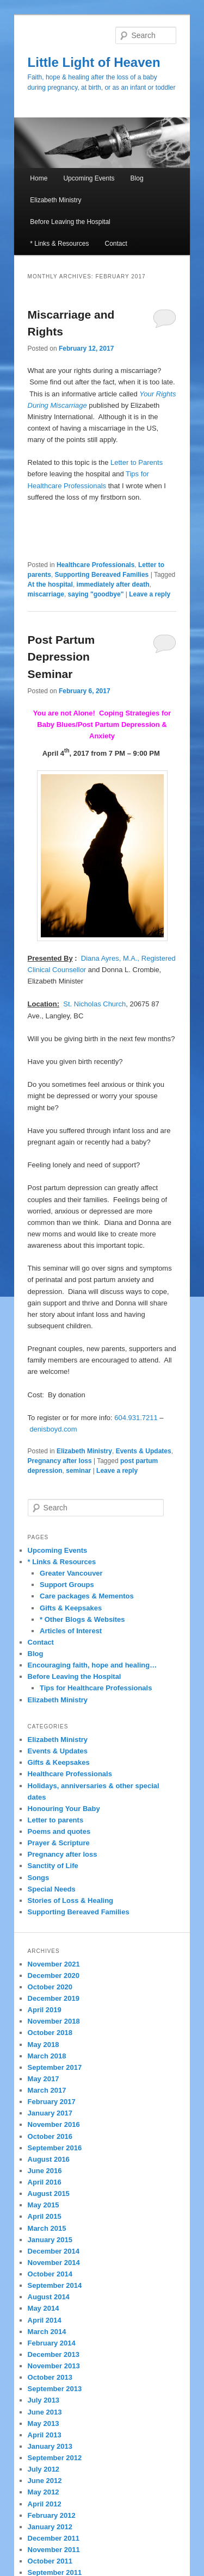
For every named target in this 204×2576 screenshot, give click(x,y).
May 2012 (43, 2492)
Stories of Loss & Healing (70, 1900)
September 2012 (55, 2458)
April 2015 (44, 2216)
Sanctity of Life (53, 1866)
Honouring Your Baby (64, 1809)
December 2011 (53, 2538)
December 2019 (53, 1998)
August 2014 (49, 2297)
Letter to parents (56, 1820)
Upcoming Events (88, 178)
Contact (115, 243)
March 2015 (47, 2228)
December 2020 (53, 1975)
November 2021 (54, 1964)
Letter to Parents (136, 462)
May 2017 (43, 2079)
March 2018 (47, 2056)
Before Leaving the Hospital (70, 222)
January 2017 (50, 2113)
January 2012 (50, 2527)
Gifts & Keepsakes (71, 1608)
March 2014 (47, 2332)
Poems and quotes (59, 1831)
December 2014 (53, 2251)
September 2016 (55, 2148)
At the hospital (50, 584)
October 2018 (50, 2033)
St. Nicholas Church (94, 1004)
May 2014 (43, 2308)
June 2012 (45, 2481)
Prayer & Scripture (59, 1843)
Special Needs (52, 1889)
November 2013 (54, 2366)
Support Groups (67, 1585)
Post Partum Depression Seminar (61, 656)
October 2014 (50, 2274)
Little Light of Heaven (94, 62)
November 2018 (54, 2021)
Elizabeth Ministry (55, 200)
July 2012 (44, 2469)
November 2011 (54, 2550)
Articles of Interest (71, 1631)
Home (38, 178)
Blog (137, 178)
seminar (78, 1470)
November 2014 (54, 2262)
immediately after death (113, 584)
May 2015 (43, 2205)
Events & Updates (143, 1451)
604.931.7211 (136, 1418)
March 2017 (47, 2090)
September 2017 (55, 2067)
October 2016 (50, 2136)
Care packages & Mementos (87, 1596)
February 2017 (52, 2102)
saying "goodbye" (96, 594)
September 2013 (55, 2389)
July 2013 (44, 2400)
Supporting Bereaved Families (102, 574)
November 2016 (54, 2124)
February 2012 (52, 2515)
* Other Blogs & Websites (82, 1619)
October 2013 (50, 2377)
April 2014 (44, 2320)
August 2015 (49, 2193)
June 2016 (45, 2171)
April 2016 (44, 2182)
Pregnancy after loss (60, 1461)
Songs (39, 1878)
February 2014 (52, 2343)
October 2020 (50, 1987)
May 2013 (43, 2423)
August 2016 (49, 2159)
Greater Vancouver (71, 1573)
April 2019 (44, 2010)
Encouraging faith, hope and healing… (92, 1665)
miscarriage (46, 594)
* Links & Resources (59, 243)
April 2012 (44, 2504)
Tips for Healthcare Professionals (96, 1688)
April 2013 (44, 2435)
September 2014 (55, 2285)
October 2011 (50, 2561)
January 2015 (50, 2240)
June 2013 (45, 2412)
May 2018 (43, 2044)
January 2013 (50, 2446)
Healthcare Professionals (95, 565)
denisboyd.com (53, 1429)
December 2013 (53, 2354)
